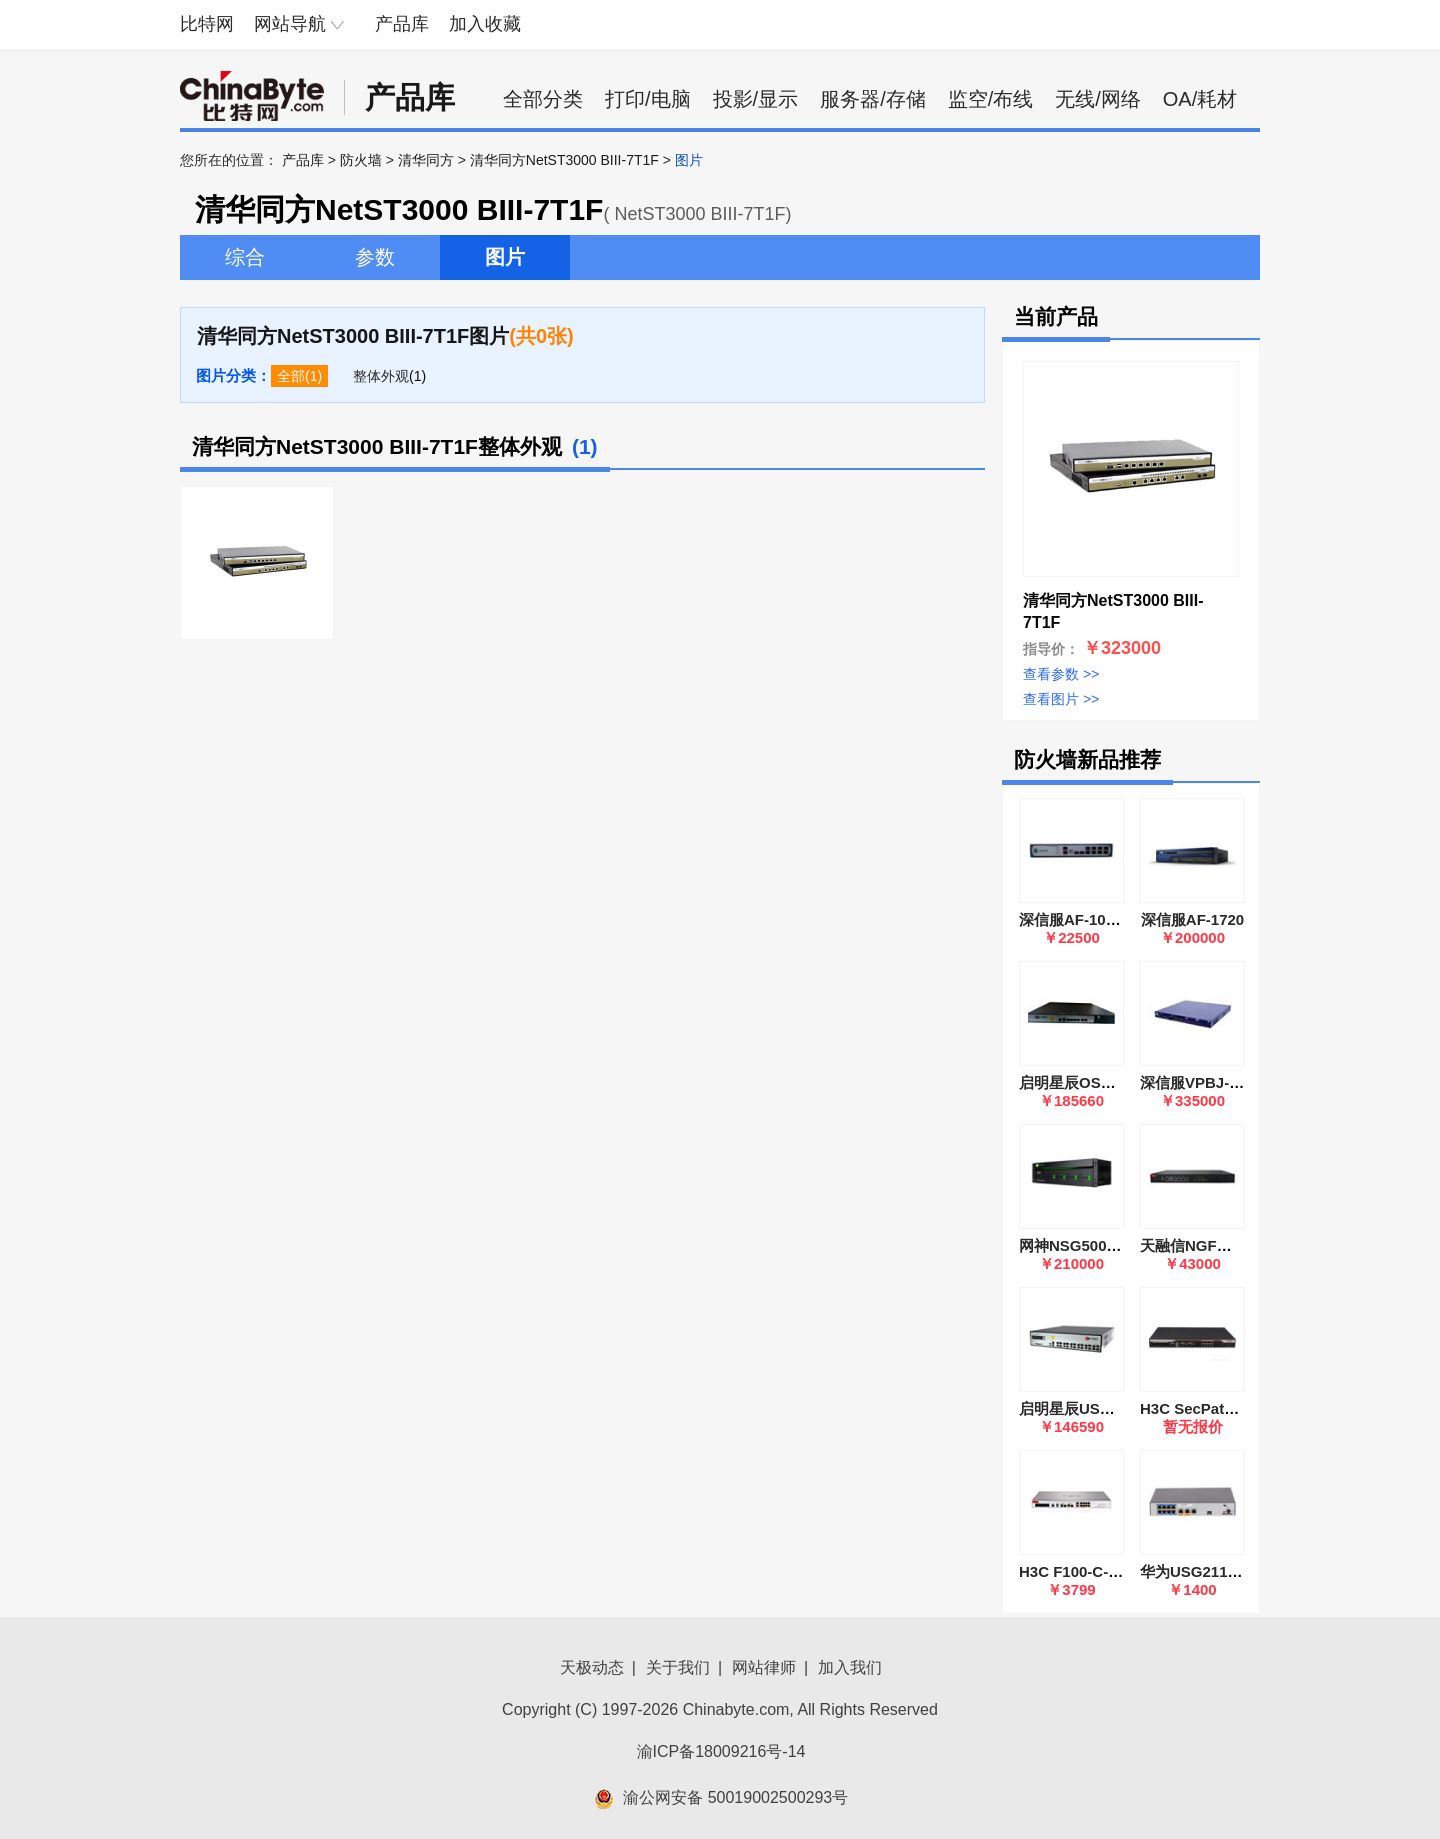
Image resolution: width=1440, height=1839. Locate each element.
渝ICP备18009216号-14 (721, 1751)
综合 (245, 257)
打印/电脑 (648, 99)
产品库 (402, 24)
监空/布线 (991, 99)
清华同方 (426, 160)
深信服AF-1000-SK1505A (1105, 919)
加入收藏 (485, 24)
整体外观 (381, 376)
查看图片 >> (1061, 699)
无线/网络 (1098, 99)
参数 (375, 257)
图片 (505, 257)
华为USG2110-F (1195, 1571)
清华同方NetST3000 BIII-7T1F (564, 160)
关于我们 (678, 1667)
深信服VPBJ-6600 (1201, 1082)
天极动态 (592, 1667)
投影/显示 (756, 99)
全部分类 (543, 99)
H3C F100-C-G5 (1073, 1571)
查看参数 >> (1061, 674)
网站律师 (764, 1667)
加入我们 (850, 1667)
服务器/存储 (873, 99)
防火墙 (361, 160)
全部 (291, 376)
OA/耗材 (1200, 99)
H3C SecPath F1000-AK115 (1236, 1408)
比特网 (207, 24)
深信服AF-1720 (1192, 919)
